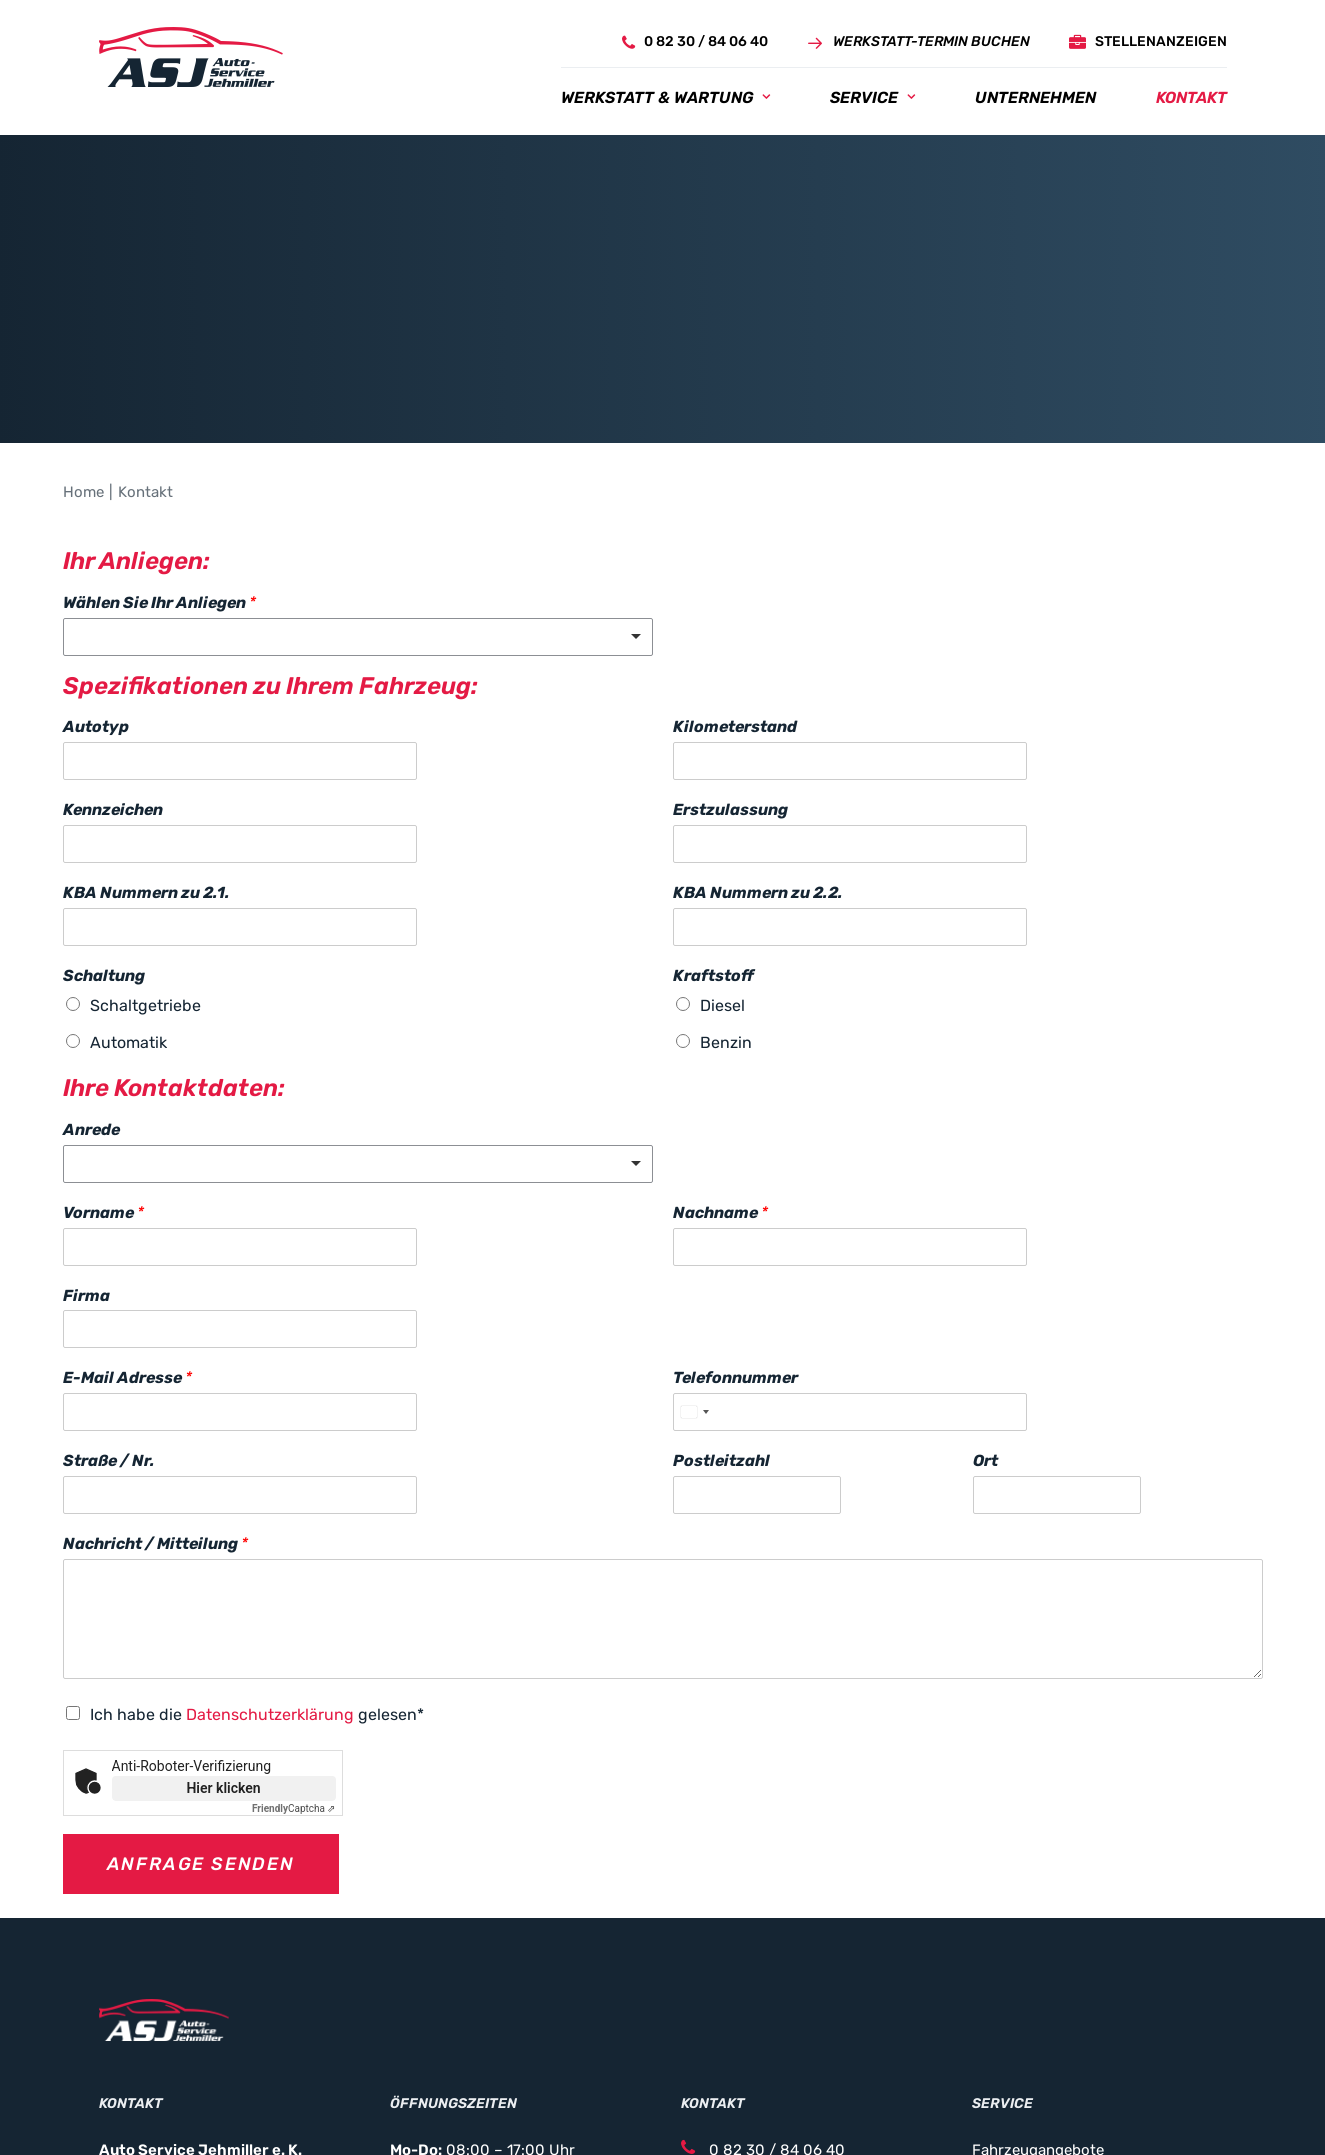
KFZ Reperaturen (1031, 1948)
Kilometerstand (735, 497)
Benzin (726, 813)
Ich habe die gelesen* (257, 1485)
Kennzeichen (113, 580)
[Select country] (694, 1183)
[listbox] (358, 408)
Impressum (429, 2106)
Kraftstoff (713, 746)
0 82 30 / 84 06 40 (763, 1922)
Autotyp (96, 497)
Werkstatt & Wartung (665, 97)
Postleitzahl (721, 1231)
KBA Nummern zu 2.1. (146, 663)
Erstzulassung (730, 580)
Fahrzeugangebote (1038, 1922)
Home (83, 263)
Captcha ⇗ (294, 1579)
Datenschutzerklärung (270, 1485)
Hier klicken (223, 1559)
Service (872, 97)
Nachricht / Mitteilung (155, 1314)
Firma (86, 1066)
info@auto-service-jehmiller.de (805, 1948)
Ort (985, 1231)
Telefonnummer (735, 1148)
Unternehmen (1035, 97)
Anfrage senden (201, 1635)
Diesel (722, 776)
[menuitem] (688, 43)
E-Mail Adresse (127, 1148)
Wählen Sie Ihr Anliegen (159, 373)
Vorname (103, 983)
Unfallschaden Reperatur (1059, 1974)
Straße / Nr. (109, 1231)
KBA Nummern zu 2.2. (758, 663)
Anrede (91, 900)
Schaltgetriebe (145, 776)
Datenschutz (524, 2106)
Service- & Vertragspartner (1066, 2001)
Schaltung (104, 746)
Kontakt (1191, 97)
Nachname (720, 983)
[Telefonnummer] (850, 1183)
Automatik (128, 813)
